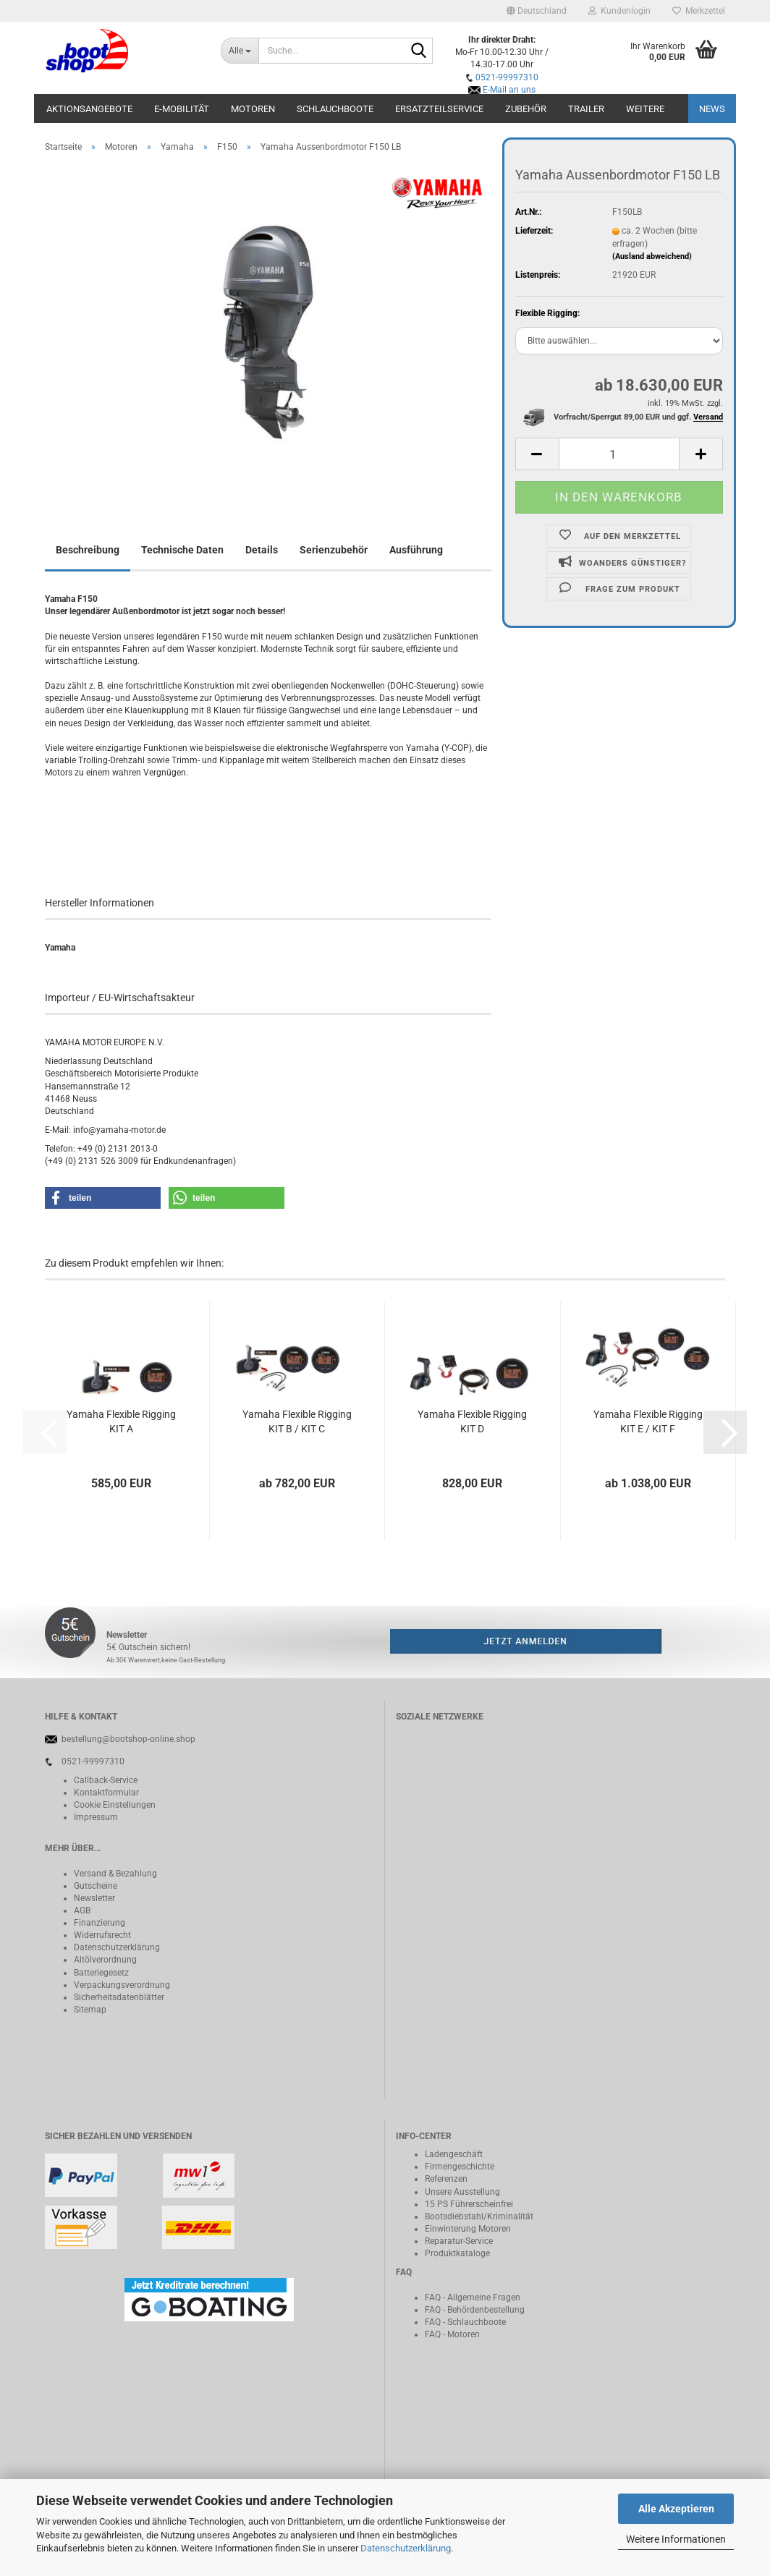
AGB (82, 1910)
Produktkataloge (457, 2253)
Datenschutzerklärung (405, 2548)
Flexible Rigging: (547, 313)
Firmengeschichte (459, 2166)
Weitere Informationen (676, 2539)
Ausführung (416, 550)
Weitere (645, 108)
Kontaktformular (106, 1793)
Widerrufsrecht (102, 1935)
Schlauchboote (335, 108)
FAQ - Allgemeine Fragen (472, 2297)
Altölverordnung (105, 1960)
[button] (537, 11)
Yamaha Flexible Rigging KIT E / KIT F (648, 1421)
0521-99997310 (506, 77)
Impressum (96, 1817)
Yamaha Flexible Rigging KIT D (472, 1421)
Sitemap (90, 2010)
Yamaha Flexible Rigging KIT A (121, 1421)
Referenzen (446, 2179)
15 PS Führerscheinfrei (469, 2204)
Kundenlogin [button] (619, 11)
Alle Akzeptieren (676, 2509)
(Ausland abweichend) (652, 256)
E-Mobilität (181, 108)
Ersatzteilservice (439, 108)
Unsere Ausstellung (462, 2192)
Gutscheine (95, 1886)
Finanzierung (99, 1923)
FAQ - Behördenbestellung (475, 2310)
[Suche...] (239, 51)
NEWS (712, 108)
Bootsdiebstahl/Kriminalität (479, 2216)
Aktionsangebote (89, 108)
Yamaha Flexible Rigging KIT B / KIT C (297, 1421)
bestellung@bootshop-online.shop (128, 1739)
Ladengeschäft (454, 2154)
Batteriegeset (99, 1973)
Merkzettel (698, 11)
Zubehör (525, 108)
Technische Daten (182, 550)
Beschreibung (87, 550)
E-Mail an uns (509, 90)
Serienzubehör (334, 550)
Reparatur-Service (459, 2241)
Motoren (253, 108)
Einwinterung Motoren (468, 2229)
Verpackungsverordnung (122, 1985)
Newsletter (94, 1898)
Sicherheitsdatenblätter (119, 1997)
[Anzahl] (619, 454)
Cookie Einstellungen (115, 1805)
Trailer (586, 108)
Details (261, 550)
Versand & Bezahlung (115, 1874)
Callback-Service (106, 1780)
